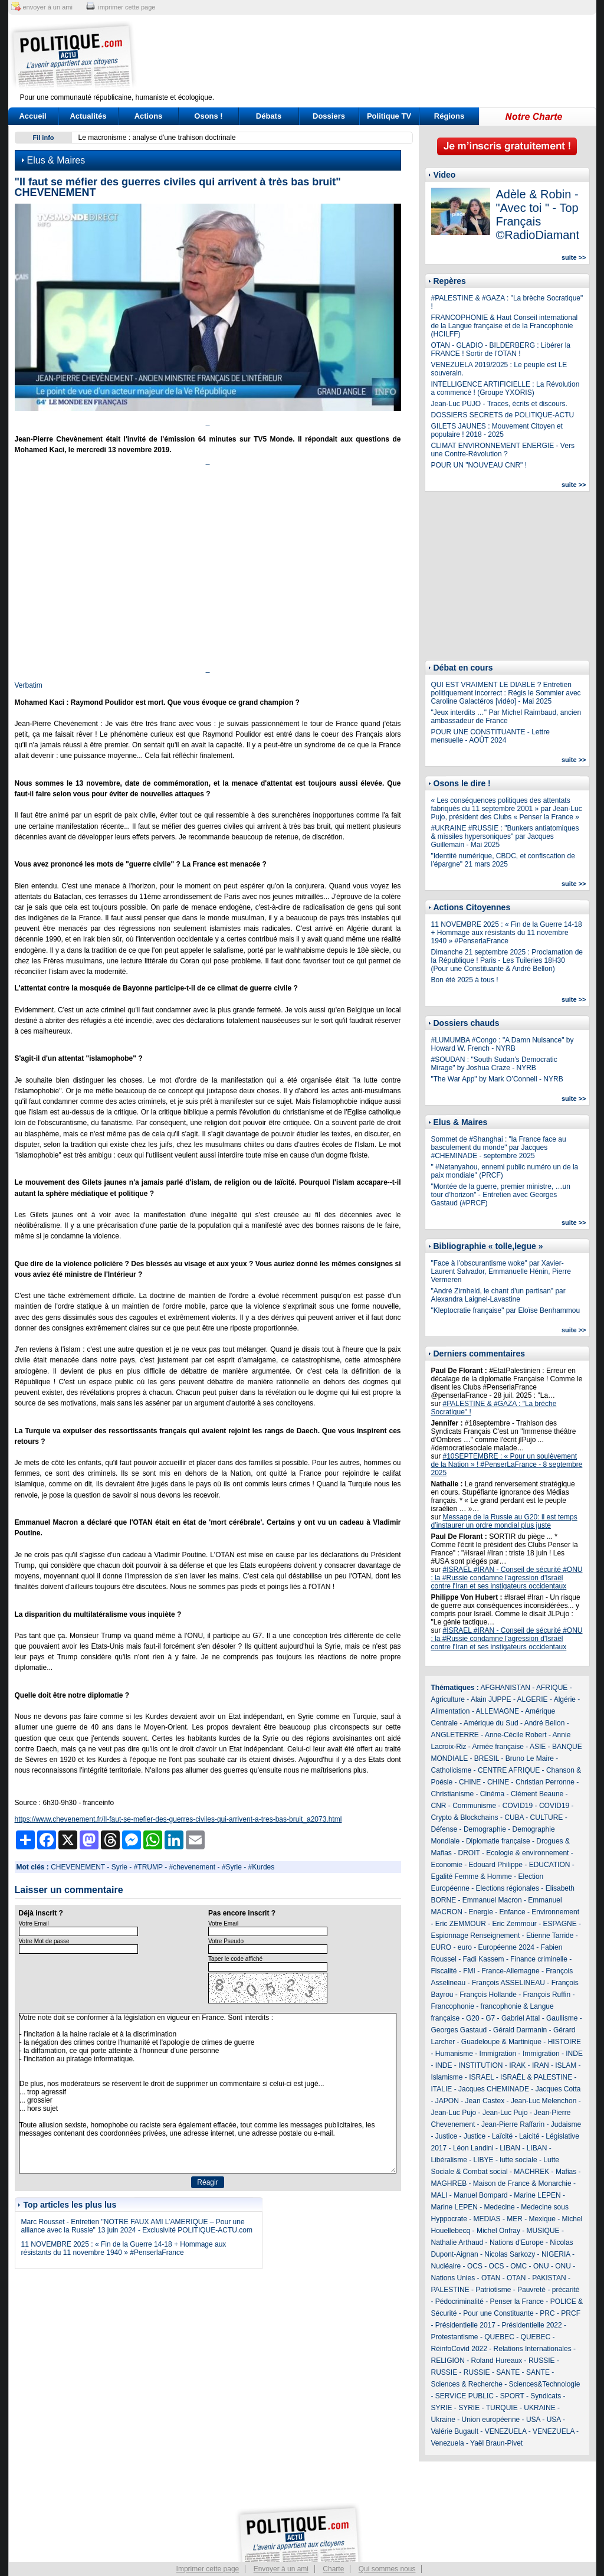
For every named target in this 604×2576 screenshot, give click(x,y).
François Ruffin (546, 1994)
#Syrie (232, 1867)
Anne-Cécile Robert (516, 1735)
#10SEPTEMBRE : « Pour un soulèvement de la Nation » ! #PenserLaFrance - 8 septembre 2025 (507, 1464)
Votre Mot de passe (44, 1941)
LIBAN (510, 2148)
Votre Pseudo (226, 1941)
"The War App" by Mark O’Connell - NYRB (497, 1079)
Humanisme (454, 2053)
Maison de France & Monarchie (522, 2183)
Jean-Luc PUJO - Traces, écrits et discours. (499, 404)
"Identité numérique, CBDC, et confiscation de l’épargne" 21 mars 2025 (503, 860)
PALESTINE (450, 2290)
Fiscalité (444, 1971)
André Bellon (544, 1723)
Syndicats (545, 2396)
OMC (518, 2266)
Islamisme (447, 2077)
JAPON (447, 2101)
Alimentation (450, 1711)
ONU (541, 2266)
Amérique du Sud (491, 1723)
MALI (439, 2195)
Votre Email (34, 1923)
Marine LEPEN (537, 2195)
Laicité (529, 2136)
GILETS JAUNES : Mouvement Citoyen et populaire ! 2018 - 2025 (497, 430)
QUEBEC (499, 2337)
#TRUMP (148, 1867)
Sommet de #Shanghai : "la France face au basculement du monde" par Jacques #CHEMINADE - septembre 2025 (498, 1147)
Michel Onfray (498, 2231)
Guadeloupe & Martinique (501, 2042)
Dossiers (329, 116)
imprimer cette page (126, 7)
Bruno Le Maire (529, 1758)
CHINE (470, 1782)
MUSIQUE (543, 2231)
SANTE (508, 2372)
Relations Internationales (533, 2349)
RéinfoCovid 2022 (459, 2349)
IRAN (540, 2065)
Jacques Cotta (558, 2089)
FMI (469, 1971)
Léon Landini (473, 2148)
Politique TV (389, 116)
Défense (444, 1829)
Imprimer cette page (207, 2569)
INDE (574, 2053)
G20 (473, 2018)
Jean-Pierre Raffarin (512, 2124)
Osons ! (208, 116)
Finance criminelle (538, 1959)
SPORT (512, 2396)
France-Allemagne (511, 1971)
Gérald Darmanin (520, 2030)
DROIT (469, 1853)
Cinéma (492, 1794)
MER (515, 2219)
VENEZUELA (506, 2431)
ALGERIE (532, 1699)
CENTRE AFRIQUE (509, 1770)
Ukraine (443, 2419)
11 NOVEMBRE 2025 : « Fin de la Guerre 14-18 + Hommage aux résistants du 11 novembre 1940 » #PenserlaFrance (123, 2248)
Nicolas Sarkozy (509, 2254)
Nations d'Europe (517, 2242)
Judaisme (566, 2124)
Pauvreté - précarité (548, 2290)
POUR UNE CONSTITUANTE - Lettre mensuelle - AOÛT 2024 (490, 736)
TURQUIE (502, 2408)
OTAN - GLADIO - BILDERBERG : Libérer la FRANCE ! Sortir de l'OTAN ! (501, 349)
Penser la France (517, 2301)
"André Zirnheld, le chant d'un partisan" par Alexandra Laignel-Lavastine (498, 1295)
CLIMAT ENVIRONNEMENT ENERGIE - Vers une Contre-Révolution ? (503, 450)
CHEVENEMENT (78, 1867)
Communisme (474, 1806)
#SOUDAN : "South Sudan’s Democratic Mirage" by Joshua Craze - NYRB (494, 1063)
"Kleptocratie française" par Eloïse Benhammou (505, 1310)
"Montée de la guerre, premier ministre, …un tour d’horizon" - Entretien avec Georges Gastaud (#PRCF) (500, 1194)
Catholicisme (451, 1770)
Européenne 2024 (506, 1947)
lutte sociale (518, 2160)
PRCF (570, 2313)
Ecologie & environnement (527, 1853)
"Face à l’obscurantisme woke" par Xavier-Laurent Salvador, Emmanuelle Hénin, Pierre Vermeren (501, 1271)
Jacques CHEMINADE (493, 2089)
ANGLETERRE (455, 1735)
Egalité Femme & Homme (471, 1876)
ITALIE (441, 2089)
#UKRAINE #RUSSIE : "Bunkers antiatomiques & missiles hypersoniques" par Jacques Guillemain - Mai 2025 (505, 836)
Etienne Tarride (550, 1935)
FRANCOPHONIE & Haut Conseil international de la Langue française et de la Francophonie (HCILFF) (504, 325)
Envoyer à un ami (281, 2569)
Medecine (499, 2207)
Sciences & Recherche (467, 2384)
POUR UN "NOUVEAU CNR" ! (479, 465)
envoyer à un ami (48, 7)
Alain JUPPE (491, 1699)
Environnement (555, 1912)
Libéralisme (449, 2160)
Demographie (485, 1829)
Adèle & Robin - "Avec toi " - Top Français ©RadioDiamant (537, 214)
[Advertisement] (375, 56)
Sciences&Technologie (544, 2384)
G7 (490, 2018)
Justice (446, 2136)
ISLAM (565, 2065)
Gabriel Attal (520, 2018)
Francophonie (452, 2006)
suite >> (574, 257)
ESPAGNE (560, 1924)
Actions (148, 116)
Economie (446, 1865)
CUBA (514, 1817)
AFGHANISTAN (505, 1687)
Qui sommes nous (387, 2569)
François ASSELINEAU (508, 1983)
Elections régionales (507, 1888)
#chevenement (192, 1867)
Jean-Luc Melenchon (543, 2101)
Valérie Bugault (455, 2431)
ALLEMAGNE (497, 1711)
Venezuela (447, 2443)
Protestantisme (454, 2337)
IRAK (517, 2065)
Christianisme (452, 1794)
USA (533, 2419)
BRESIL (486, 1758)
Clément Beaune (537, 1794)
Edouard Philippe (496, 1865)
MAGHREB (449, 2183)
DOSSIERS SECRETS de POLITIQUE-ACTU (503, 415)
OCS (474, 2266)
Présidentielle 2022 (532, 2325)
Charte (333, 2569)
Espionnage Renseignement (475, 1935)
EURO (441, 1947)
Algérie (565, 1699)
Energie (481, 1912)
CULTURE (546, 1817)
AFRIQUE (551, 1687)
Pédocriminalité (459, 2301)
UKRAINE (539, 2408)
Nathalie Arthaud (457, 2242)
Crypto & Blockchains (464, 1817)
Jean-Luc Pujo (454, 2112)
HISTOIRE (564, 2042)
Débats (268, 116)
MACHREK (531, 2172)
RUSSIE (541, 2360)
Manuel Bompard (480, 2195)
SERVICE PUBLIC (464, 2396)
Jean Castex (485, 2101)
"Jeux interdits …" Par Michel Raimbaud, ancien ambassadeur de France (506, 716)
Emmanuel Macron (492, 1900)
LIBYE (484, 2160)
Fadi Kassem (483, 1959)
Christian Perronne (545, 1782)
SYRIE (441, 2408)
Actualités (88, 116)
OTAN (490, 2278)
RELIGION (448, 2360)
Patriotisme (493, 2290)
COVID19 (518, 1806)
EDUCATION (549, 1865)
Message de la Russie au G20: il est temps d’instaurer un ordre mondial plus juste (504, 1521)
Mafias (566, 2172)
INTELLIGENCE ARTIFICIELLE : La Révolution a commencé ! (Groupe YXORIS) (505, 388)
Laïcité (502, 2136)
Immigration (498, 2053)
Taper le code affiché (235, 1959)
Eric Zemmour (515, 1924)
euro (465, 1947)
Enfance (513, 1912)
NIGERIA (555, 2254)
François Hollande (488, 1994)
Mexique (542, 2219)
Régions (449, 116)
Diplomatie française (498, 1841)
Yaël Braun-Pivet (496, 2443)
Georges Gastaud (459, 2030)
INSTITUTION (480, 2065)
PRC (547, 2313)
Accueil (32, 116)
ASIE (538, 1747)
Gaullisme (561, 2018)
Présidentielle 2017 (465, 2325)
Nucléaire (446, 2266)
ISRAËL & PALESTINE (536, 2077)
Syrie (119, 1867)
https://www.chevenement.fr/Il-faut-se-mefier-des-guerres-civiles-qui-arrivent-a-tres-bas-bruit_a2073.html (178, 1819)
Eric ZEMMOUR (460, 1924)
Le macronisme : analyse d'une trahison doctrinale (157, 137)
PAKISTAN (549, 2278)
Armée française (498, 1747)
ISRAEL (481, 2077)
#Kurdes (261, 1867)
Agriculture (448, 1699)
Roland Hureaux (497, 2360)
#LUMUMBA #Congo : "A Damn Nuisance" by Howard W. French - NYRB (502, 1044)
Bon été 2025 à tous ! (464, 980)
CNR (439, 1806)
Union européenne (491, 2419)
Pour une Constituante (498, 2313)
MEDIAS (487, 2219)
